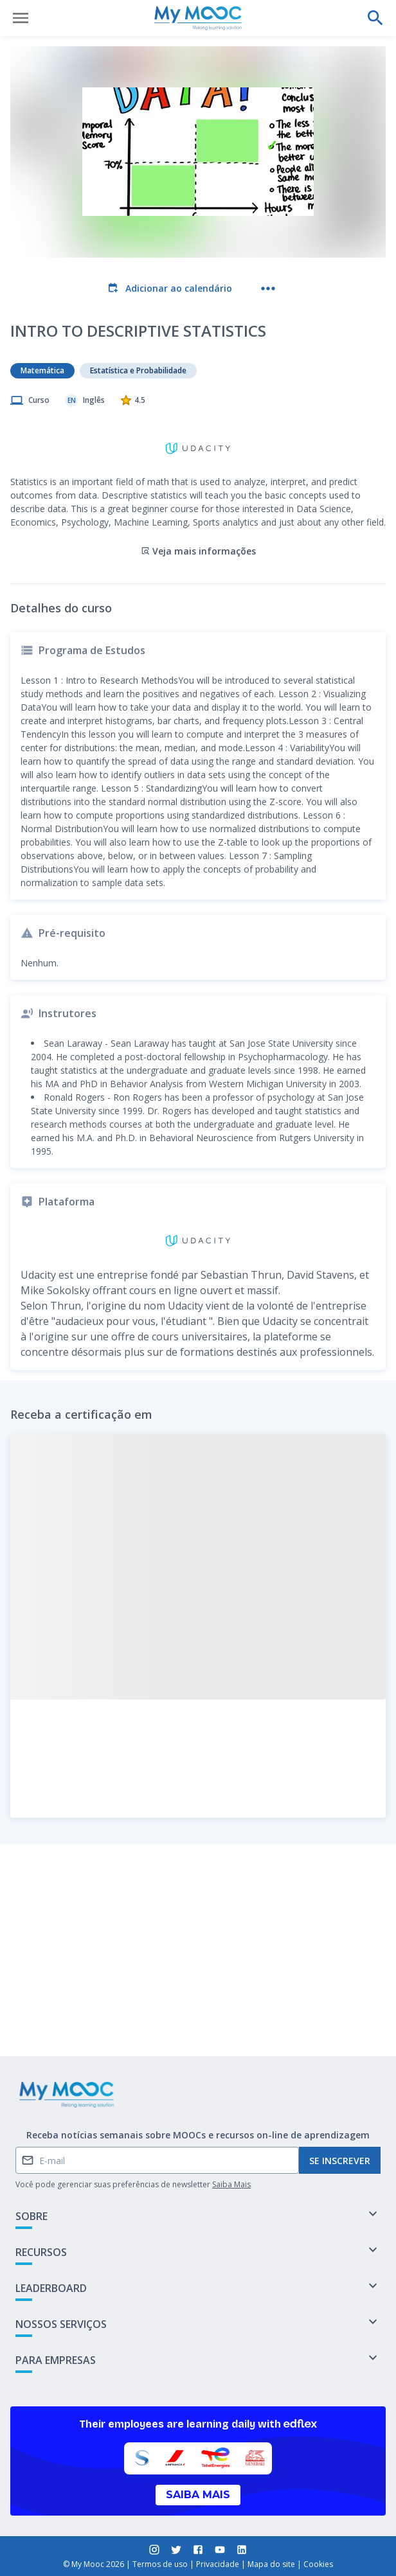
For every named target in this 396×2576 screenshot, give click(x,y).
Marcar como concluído (198, 2013)
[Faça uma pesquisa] (375, 18)
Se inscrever (339, 2160)
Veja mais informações (198, 487)
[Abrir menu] (20, 18)
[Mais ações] (268, 288)
